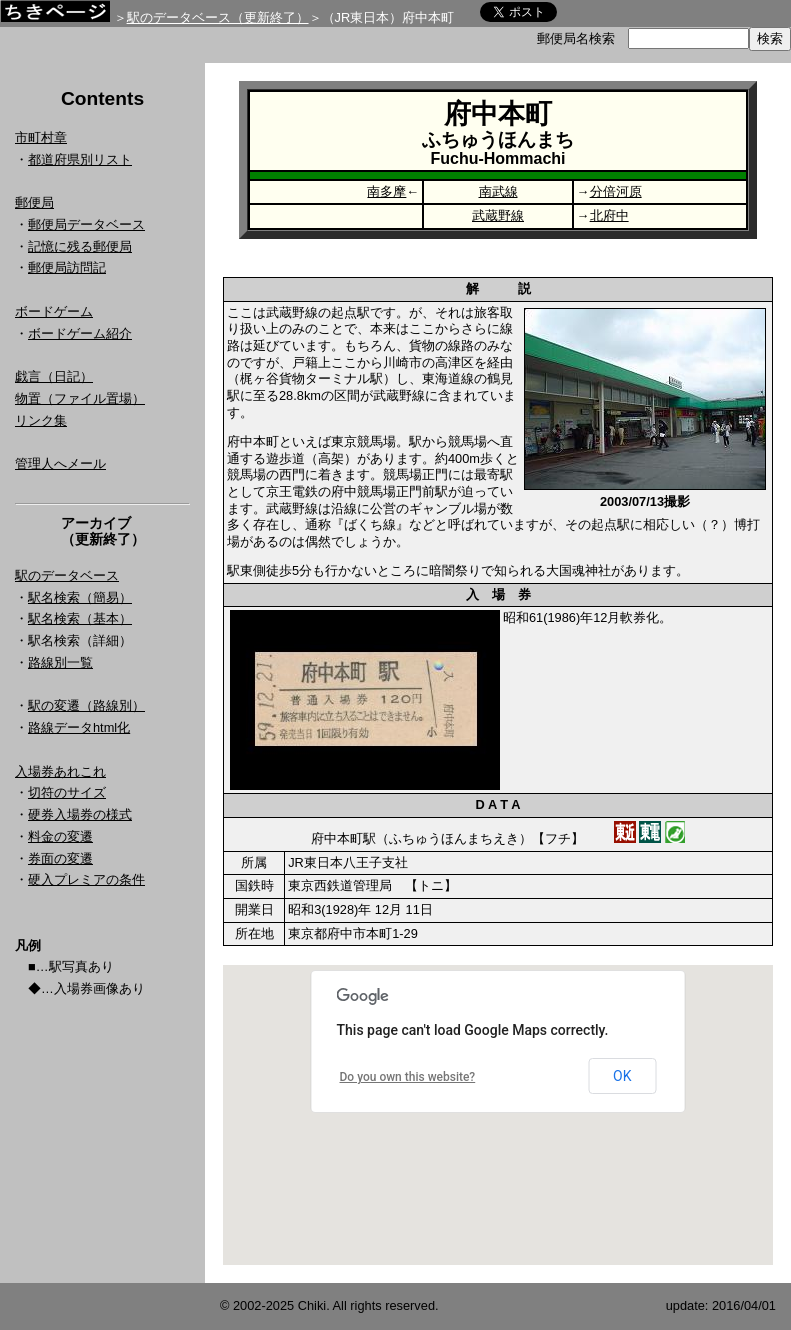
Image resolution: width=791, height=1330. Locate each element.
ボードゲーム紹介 (80, 333)
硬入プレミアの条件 (86, 879)
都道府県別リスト (80, 159)
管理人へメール (60, 463)
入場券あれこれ (60, 771)
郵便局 (34, 202)
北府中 (609, 215)
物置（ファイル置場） (80, 398)
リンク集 (41, 420)
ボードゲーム (54, 311)
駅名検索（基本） (80, 618)
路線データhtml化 (79, 727)
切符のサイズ (67, 792)
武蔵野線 (498, 215)
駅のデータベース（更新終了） (218, 17)
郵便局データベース (86, 224)
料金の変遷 (60, 836)
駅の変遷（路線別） (86, 705)
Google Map (498, 1115)
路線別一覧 (60, 662)
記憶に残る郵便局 (80, 246)
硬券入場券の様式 (80, 814)
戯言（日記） (54, 376)
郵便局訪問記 (67, 267)
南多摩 (386, 191)
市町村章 (41, 137)
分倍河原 (616, 191)
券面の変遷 (60, 858)
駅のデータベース (67, 575)
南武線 (498, 191)
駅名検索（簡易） (80, 597)
